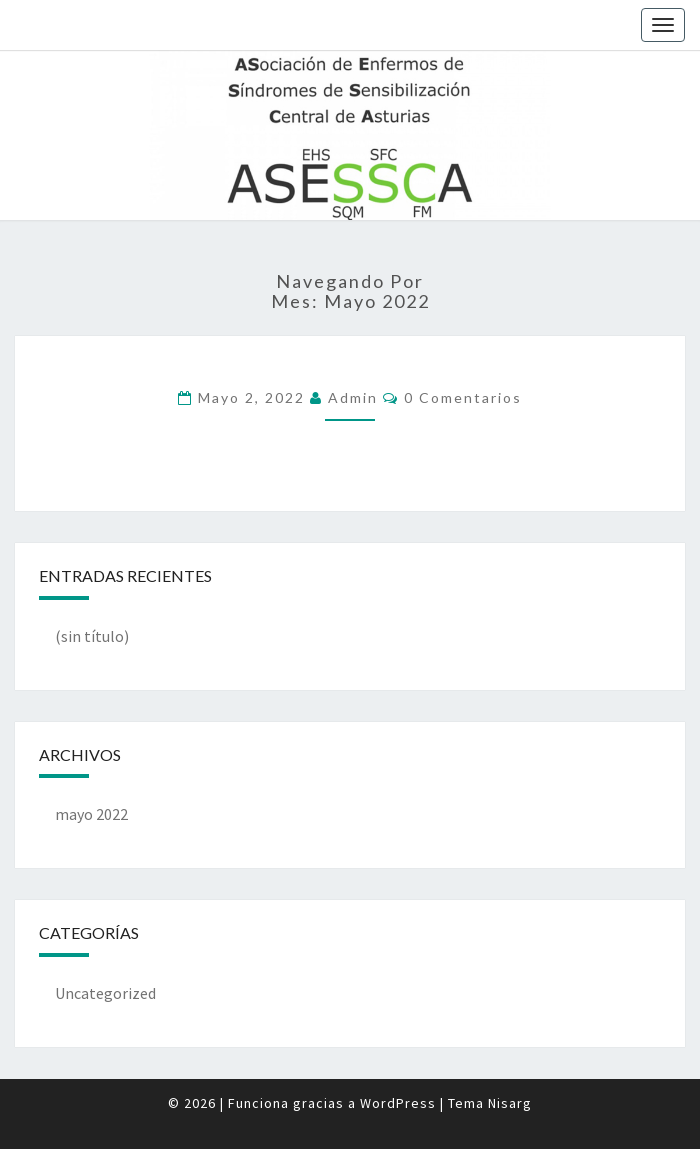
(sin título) (92, 636)
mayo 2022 (91, 814)
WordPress (398, 1103)
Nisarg (510, 1103)
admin (353, 397)
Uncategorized (105, 993)
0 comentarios (463, 397)
